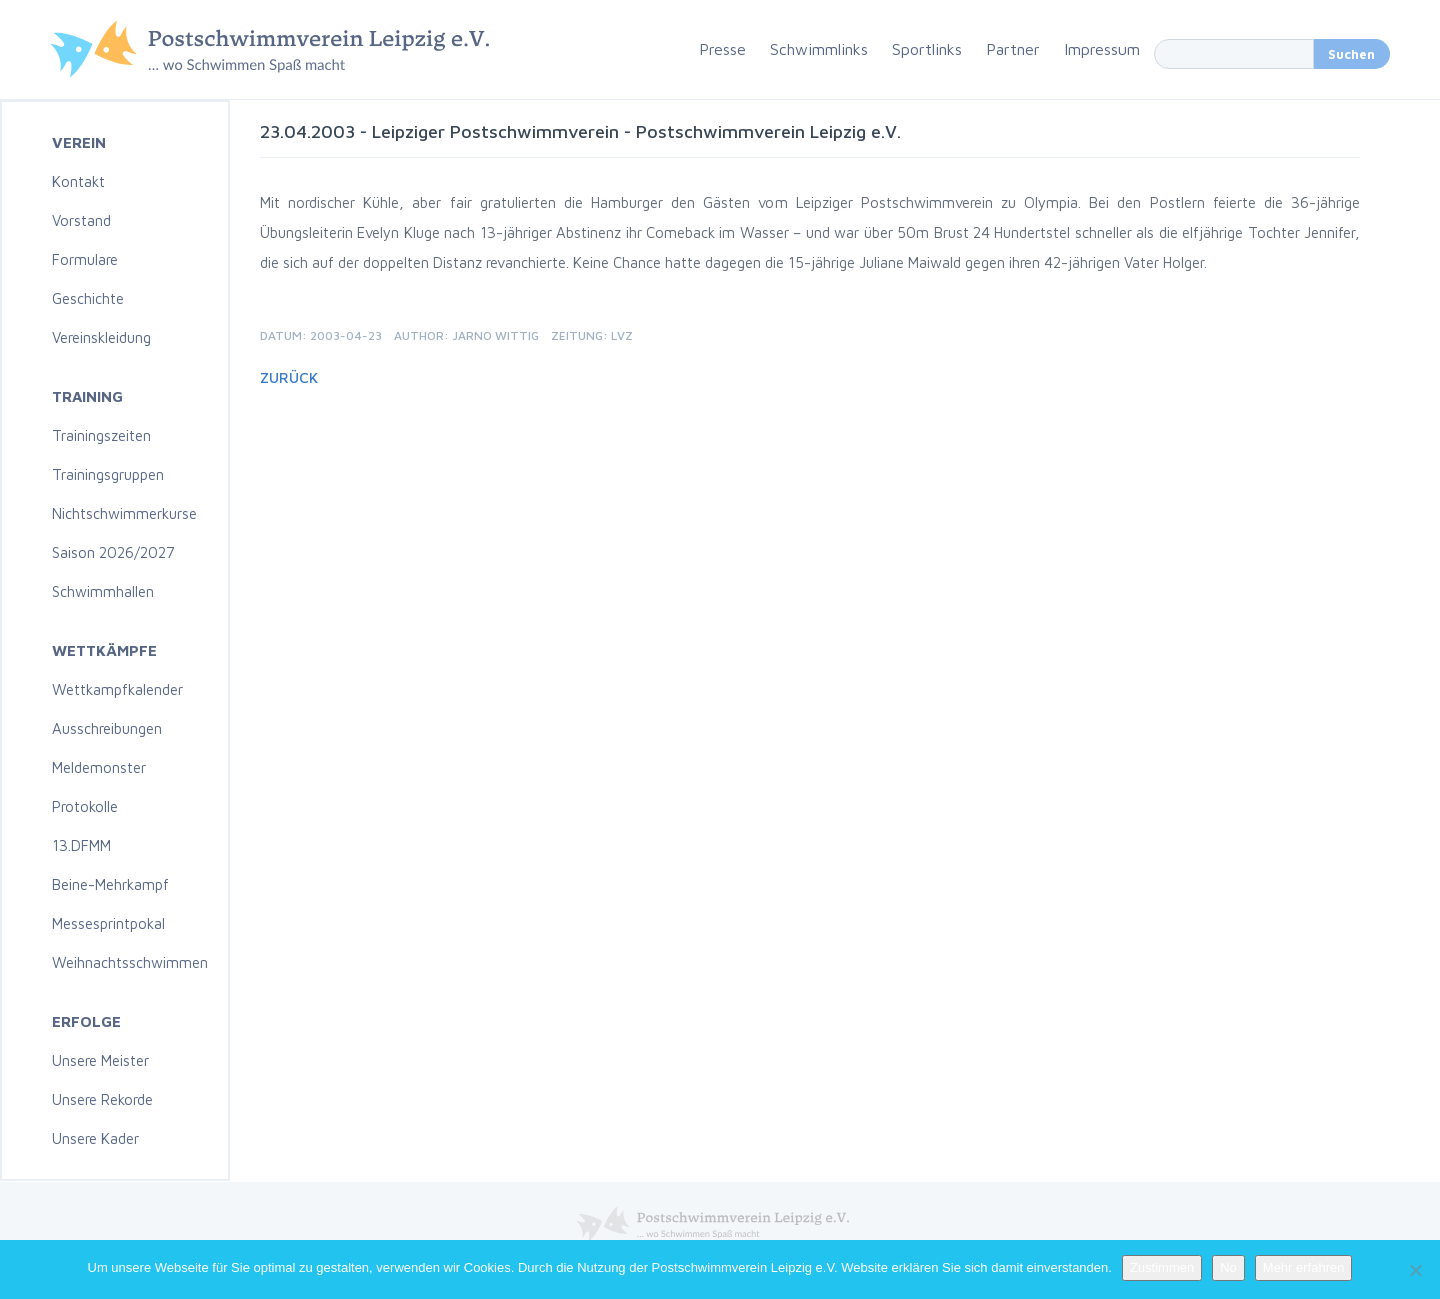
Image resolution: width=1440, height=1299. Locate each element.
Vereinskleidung (101, 337)
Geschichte (88, 298)
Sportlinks (927, 49)
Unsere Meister (100, 1060)
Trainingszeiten (101, 435)
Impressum (1102, 49)
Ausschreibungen (107, 728)
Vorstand (81, 220)
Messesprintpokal (108, 923)
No (1228, 1267)
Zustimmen (1162, 1267)
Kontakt (78, 181)
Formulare (85, 259)
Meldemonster (99, 767)
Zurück (289, 377)
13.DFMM (81, 845)
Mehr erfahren (1304, 1267)
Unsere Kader (95, 1138)
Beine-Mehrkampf (110, 884)
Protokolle (85, 806)
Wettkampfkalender (117, 689)
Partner (1013, 49)
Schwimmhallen (103, 591)
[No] (1415, 1270)
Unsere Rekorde (102, 1099)
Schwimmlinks (819, 49)
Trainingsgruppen (108, 474)
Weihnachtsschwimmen (130, 962)
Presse (722, 49)
